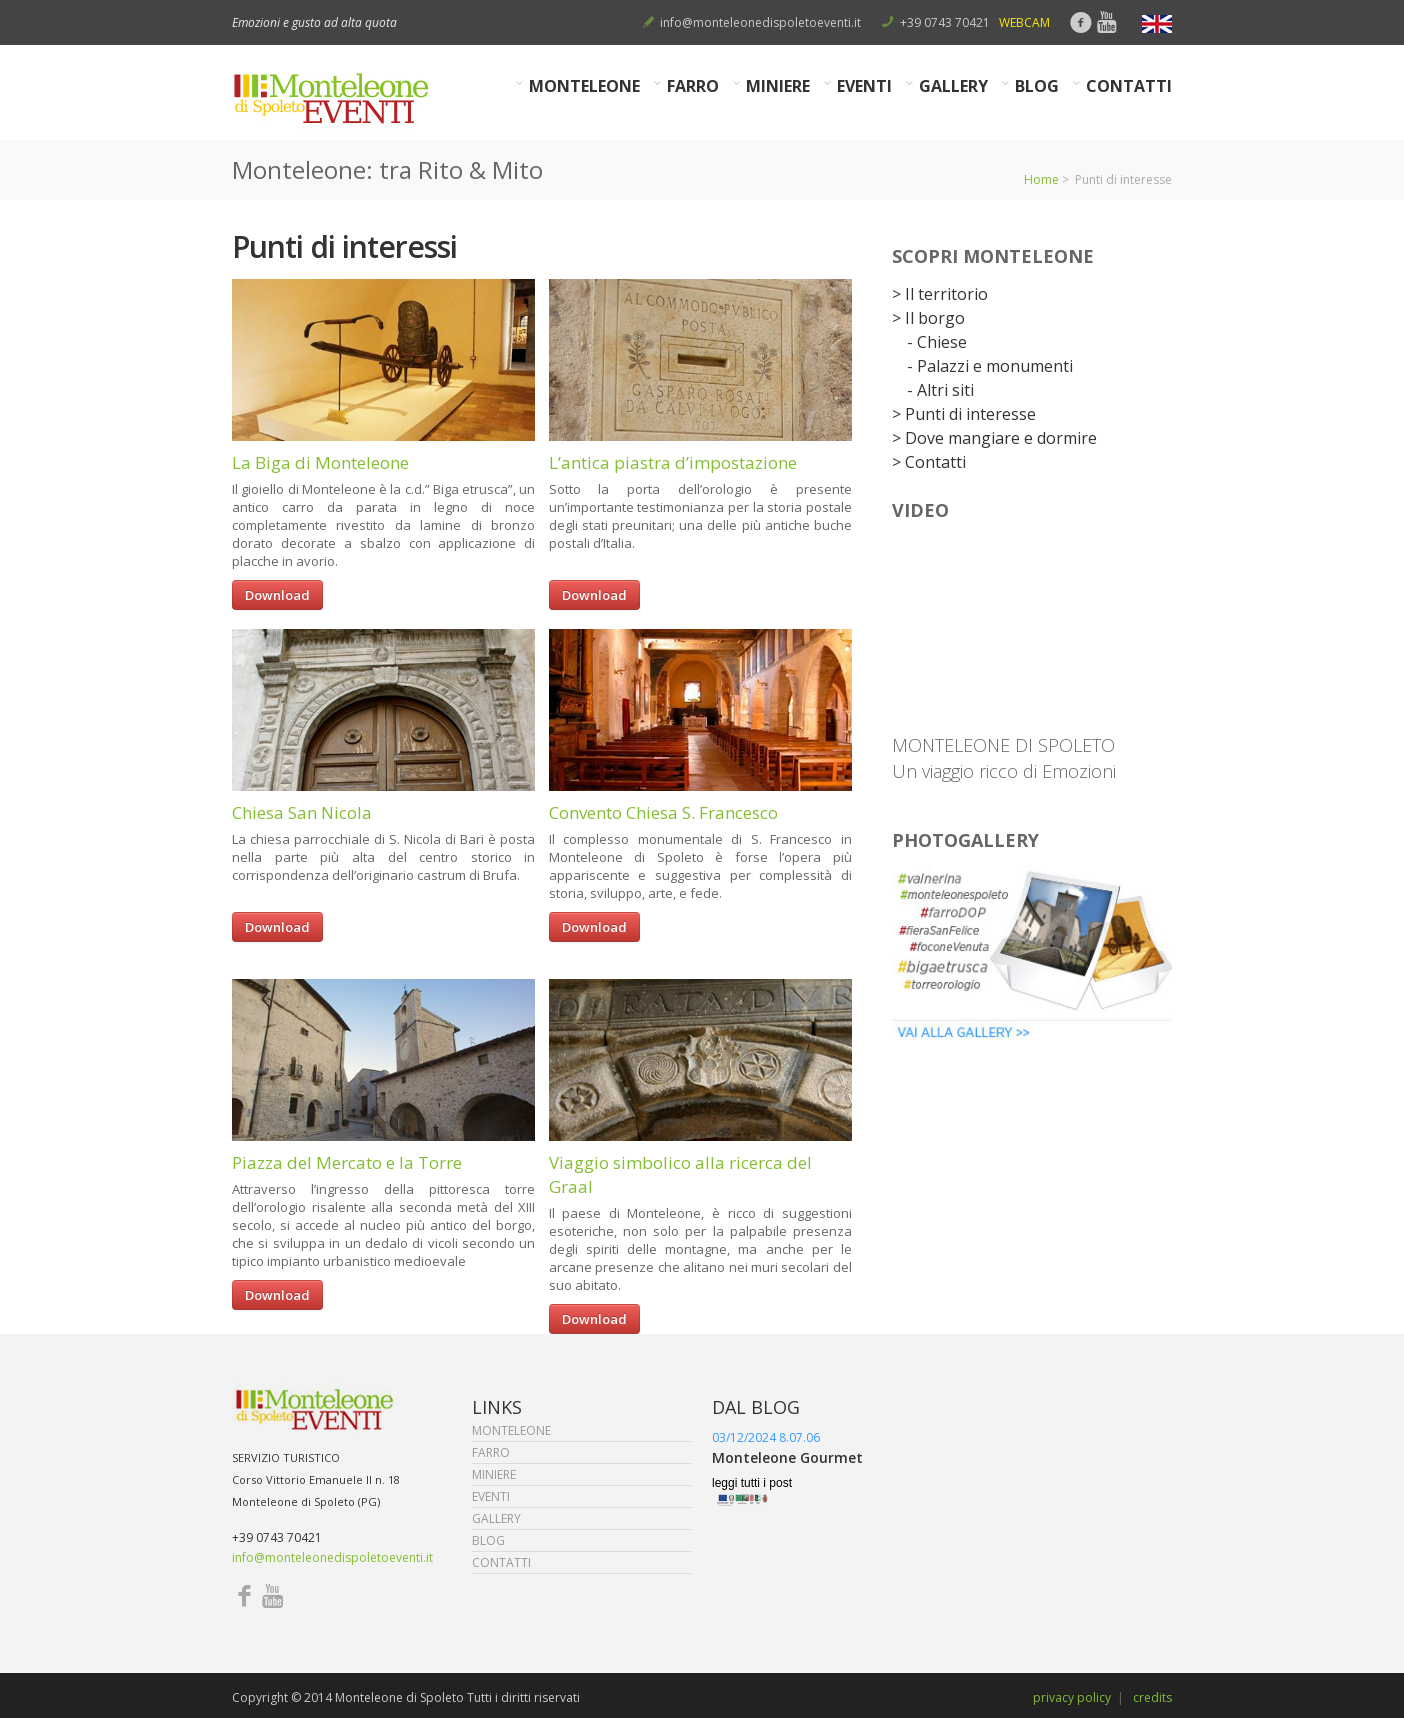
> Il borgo (928, 318)
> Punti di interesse (964, 414)
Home (1041, 179)
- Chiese (937, 342)
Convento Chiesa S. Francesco (663, 812)
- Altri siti (940, 390)
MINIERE (778, 86)
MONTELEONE (585, 86)
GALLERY (954, 86)
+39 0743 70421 (945, 22)
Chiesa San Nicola (302, 812)
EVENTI (865, 86)
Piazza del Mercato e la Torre (347, 1162)
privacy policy (1072, 1697)
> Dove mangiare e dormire (994, 438)
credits (1152, 1697)
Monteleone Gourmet (787, 1457)
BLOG (1037, 86)
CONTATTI (1129, 86)
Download (277, 595)
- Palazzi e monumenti (990, 366)
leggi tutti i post (752, 1483)
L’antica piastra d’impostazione (673, 462)
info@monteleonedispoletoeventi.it (760, 22)
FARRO (693, 86)
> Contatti (929, 462)
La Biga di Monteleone (320, 462)
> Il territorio (940, 294)
